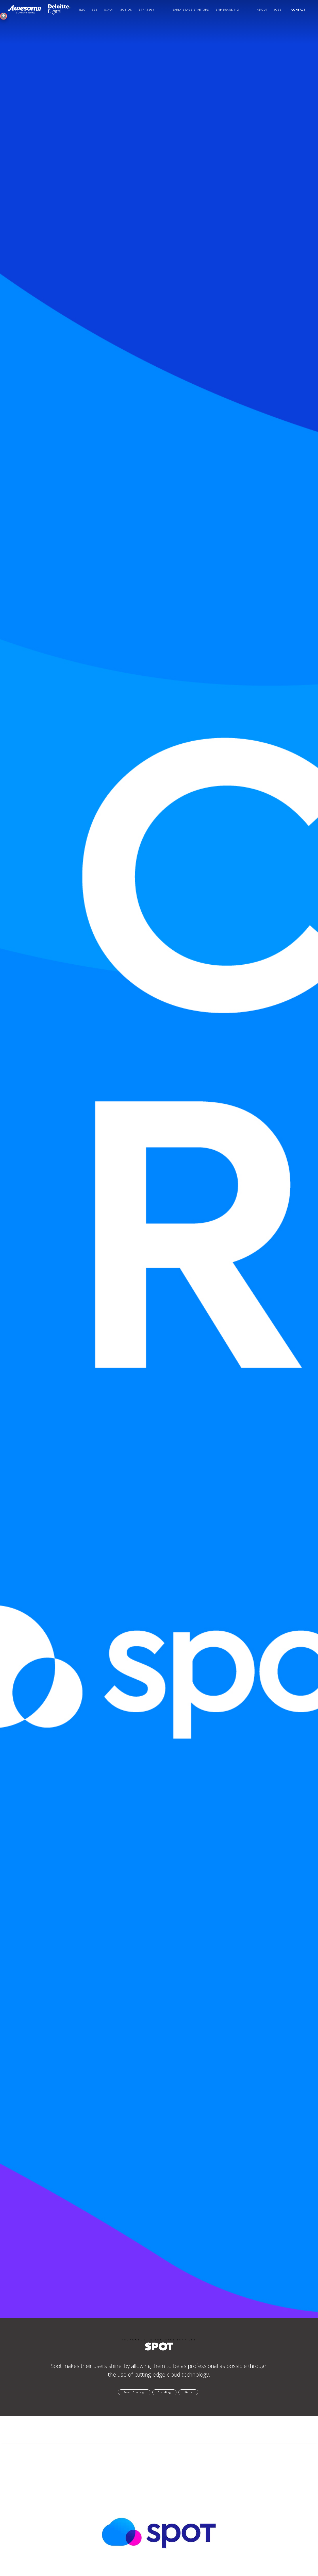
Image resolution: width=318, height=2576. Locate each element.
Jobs (278, 9)
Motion (125, 9)
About (262, 9)
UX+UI (108, 9)
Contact (298, 9)
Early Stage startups (190, 9)
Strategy (146, 9)
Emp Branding (227, 9)
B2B (94, 9)
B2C (82, 9)
